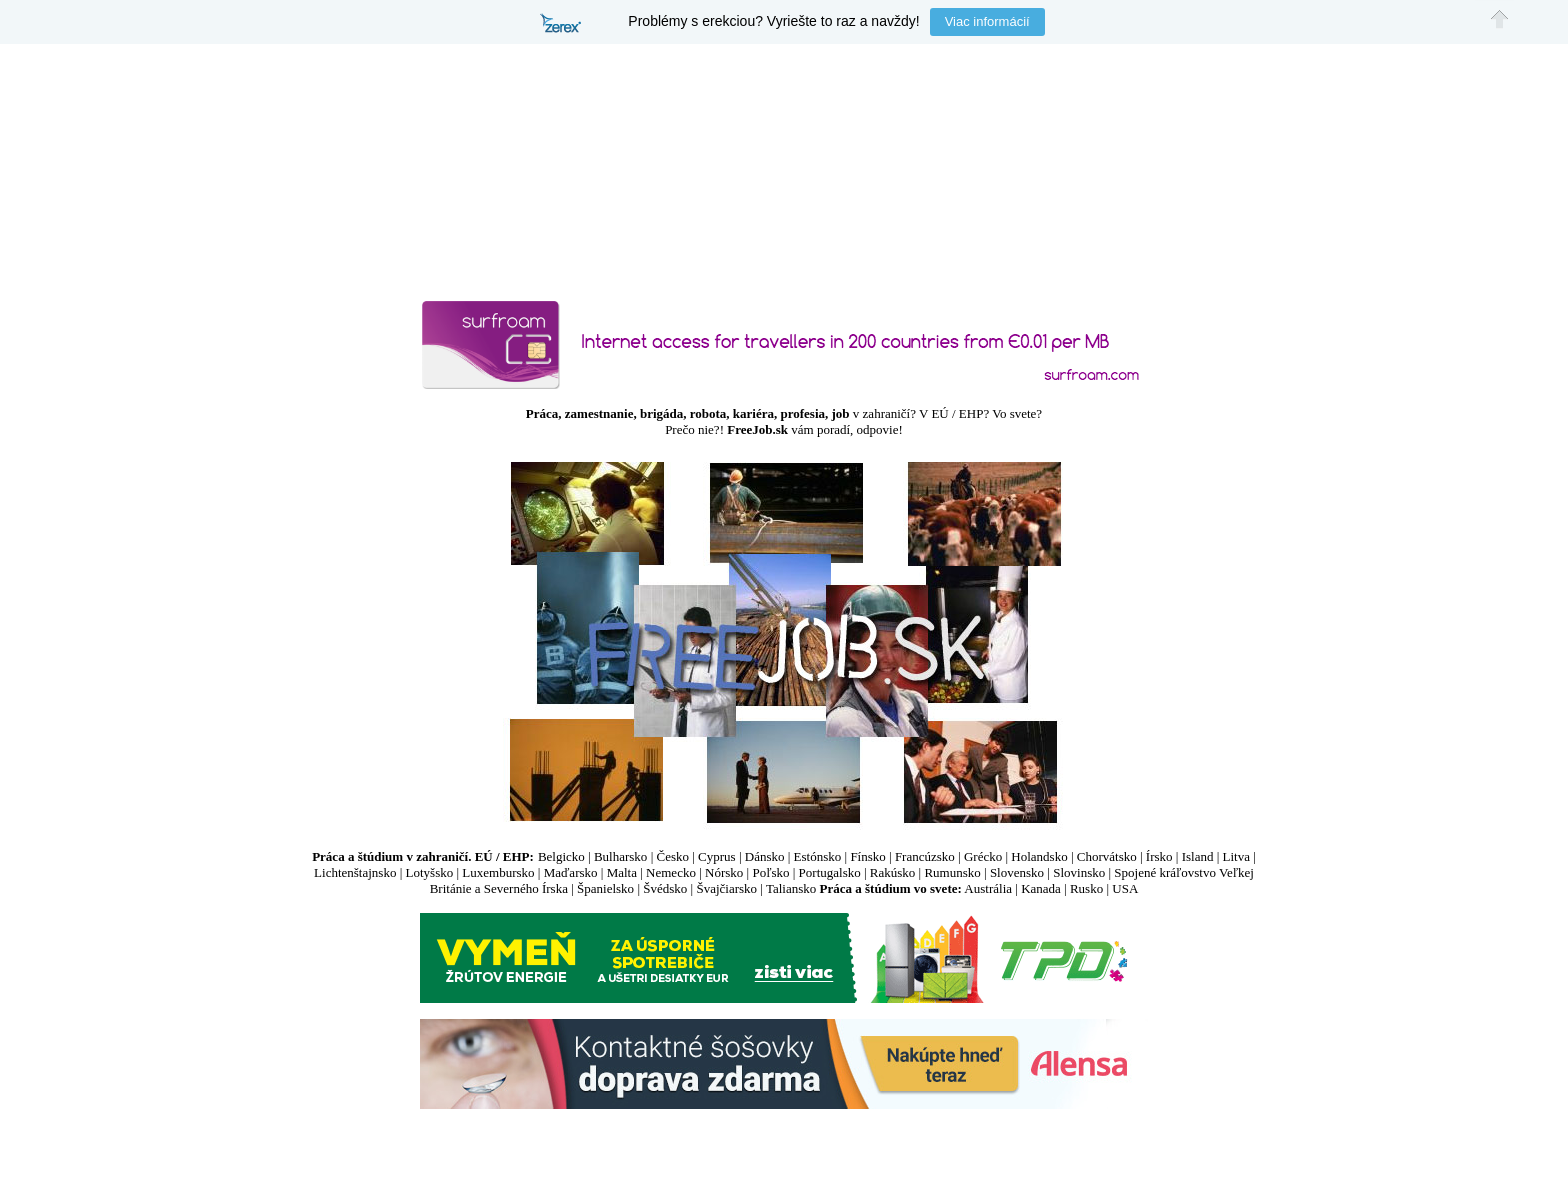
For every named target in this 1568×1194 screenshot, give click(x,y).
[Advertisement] (784, 1146)
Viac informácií (987, 21)
